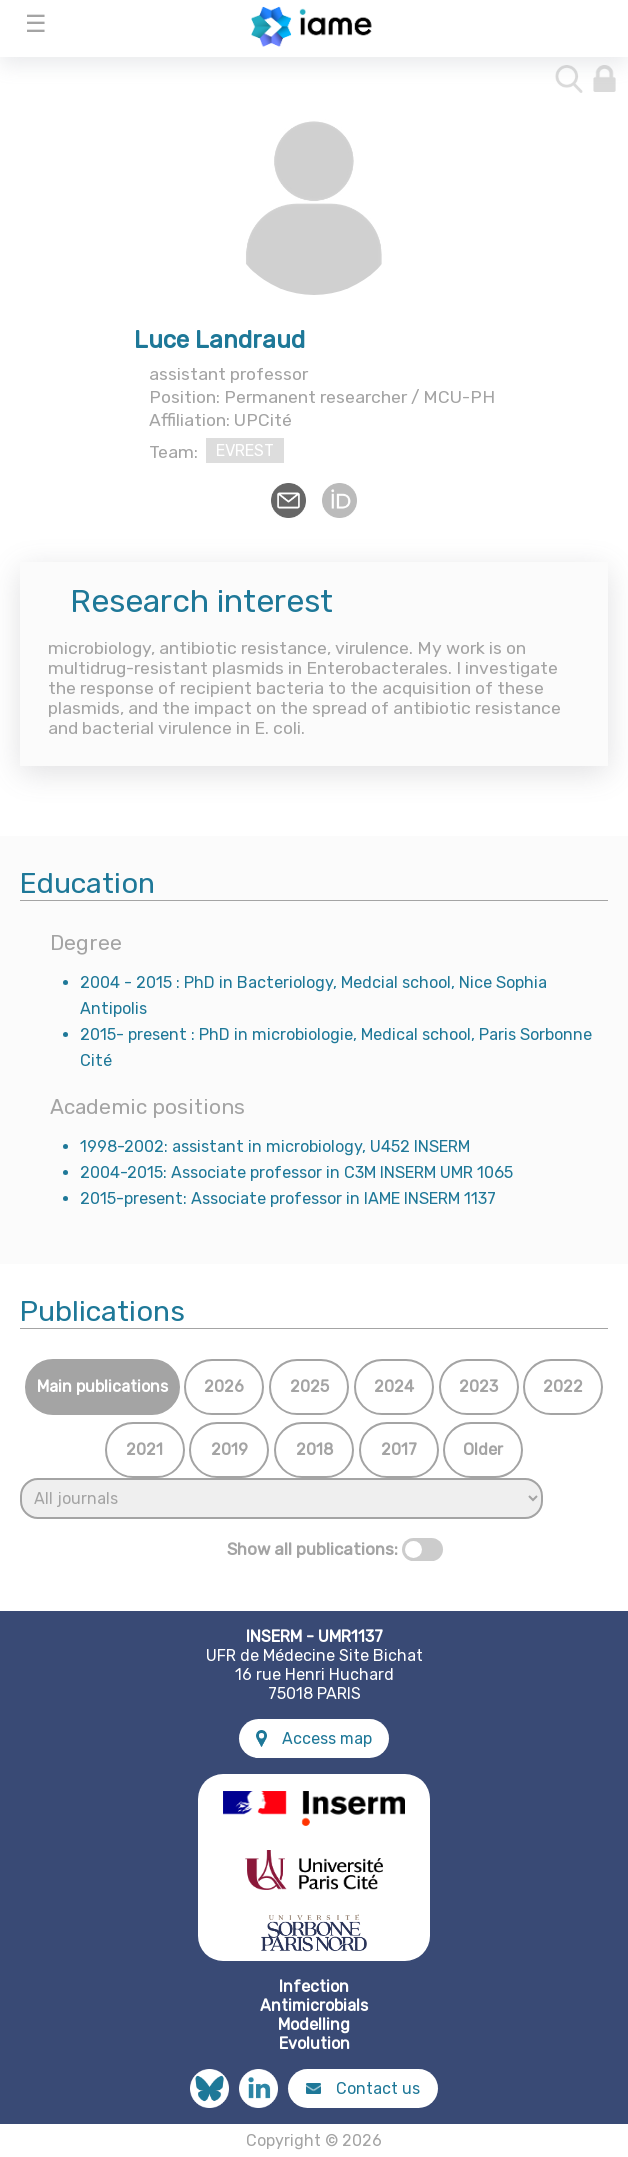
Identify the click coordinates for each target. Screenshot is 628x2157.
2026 (224, 1386)
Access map (314, 1738)
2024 (394, 1386)
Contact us (363, 2088)
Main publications (102, 1386)
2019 (229, 1449)
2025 (309, 1386)
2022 (563, 1386)
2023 (478, 1386)
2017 (399, 1449)
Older (483, 1449)
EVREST (245, 450)
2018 (314, 1449)
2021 (144, 1449)
